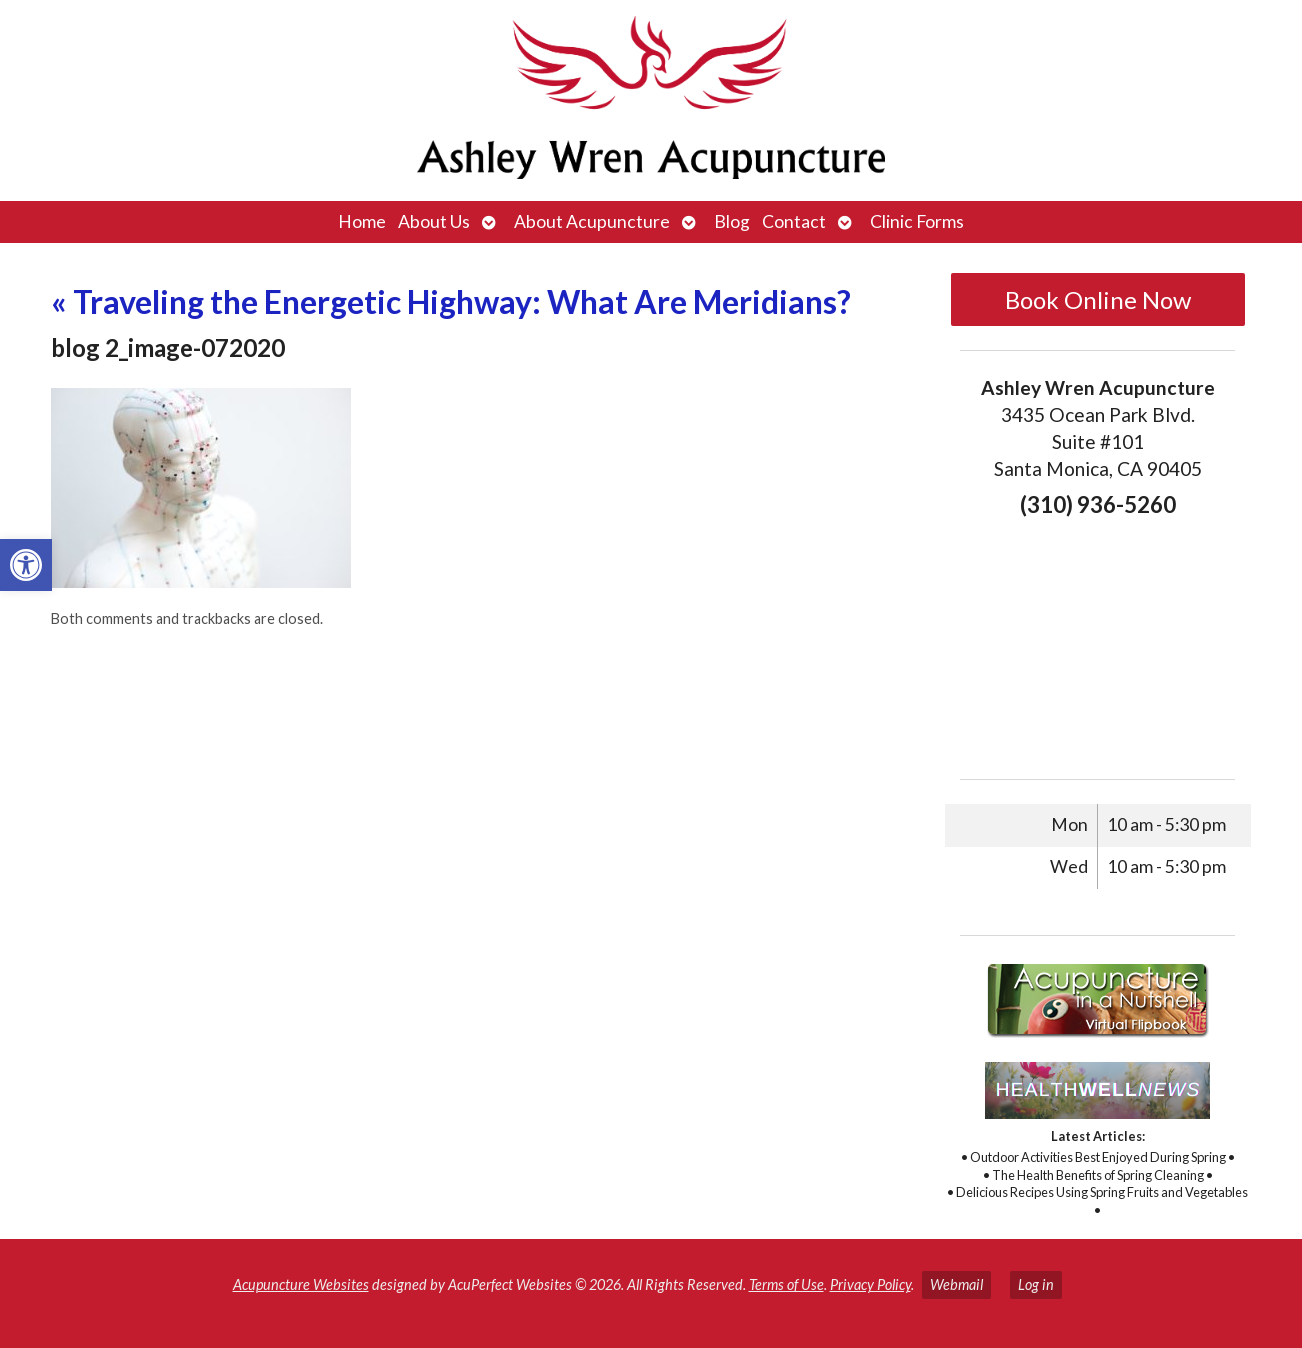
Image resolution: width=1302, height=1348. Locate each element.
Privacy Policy (870, 1284)
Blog (732, 221)
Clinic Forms (917, 221)
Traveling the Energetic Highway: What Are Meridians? (451, 301)
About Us (434, 221)
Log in (1036, 1284)
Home (362, 221)
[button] (26, 565)
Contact (794, 221)
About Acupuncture (592, 221)
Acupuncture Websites (301, 1284)
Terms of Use (786, 1284)
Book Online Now (1098, 299)
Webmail (956, 1284)
